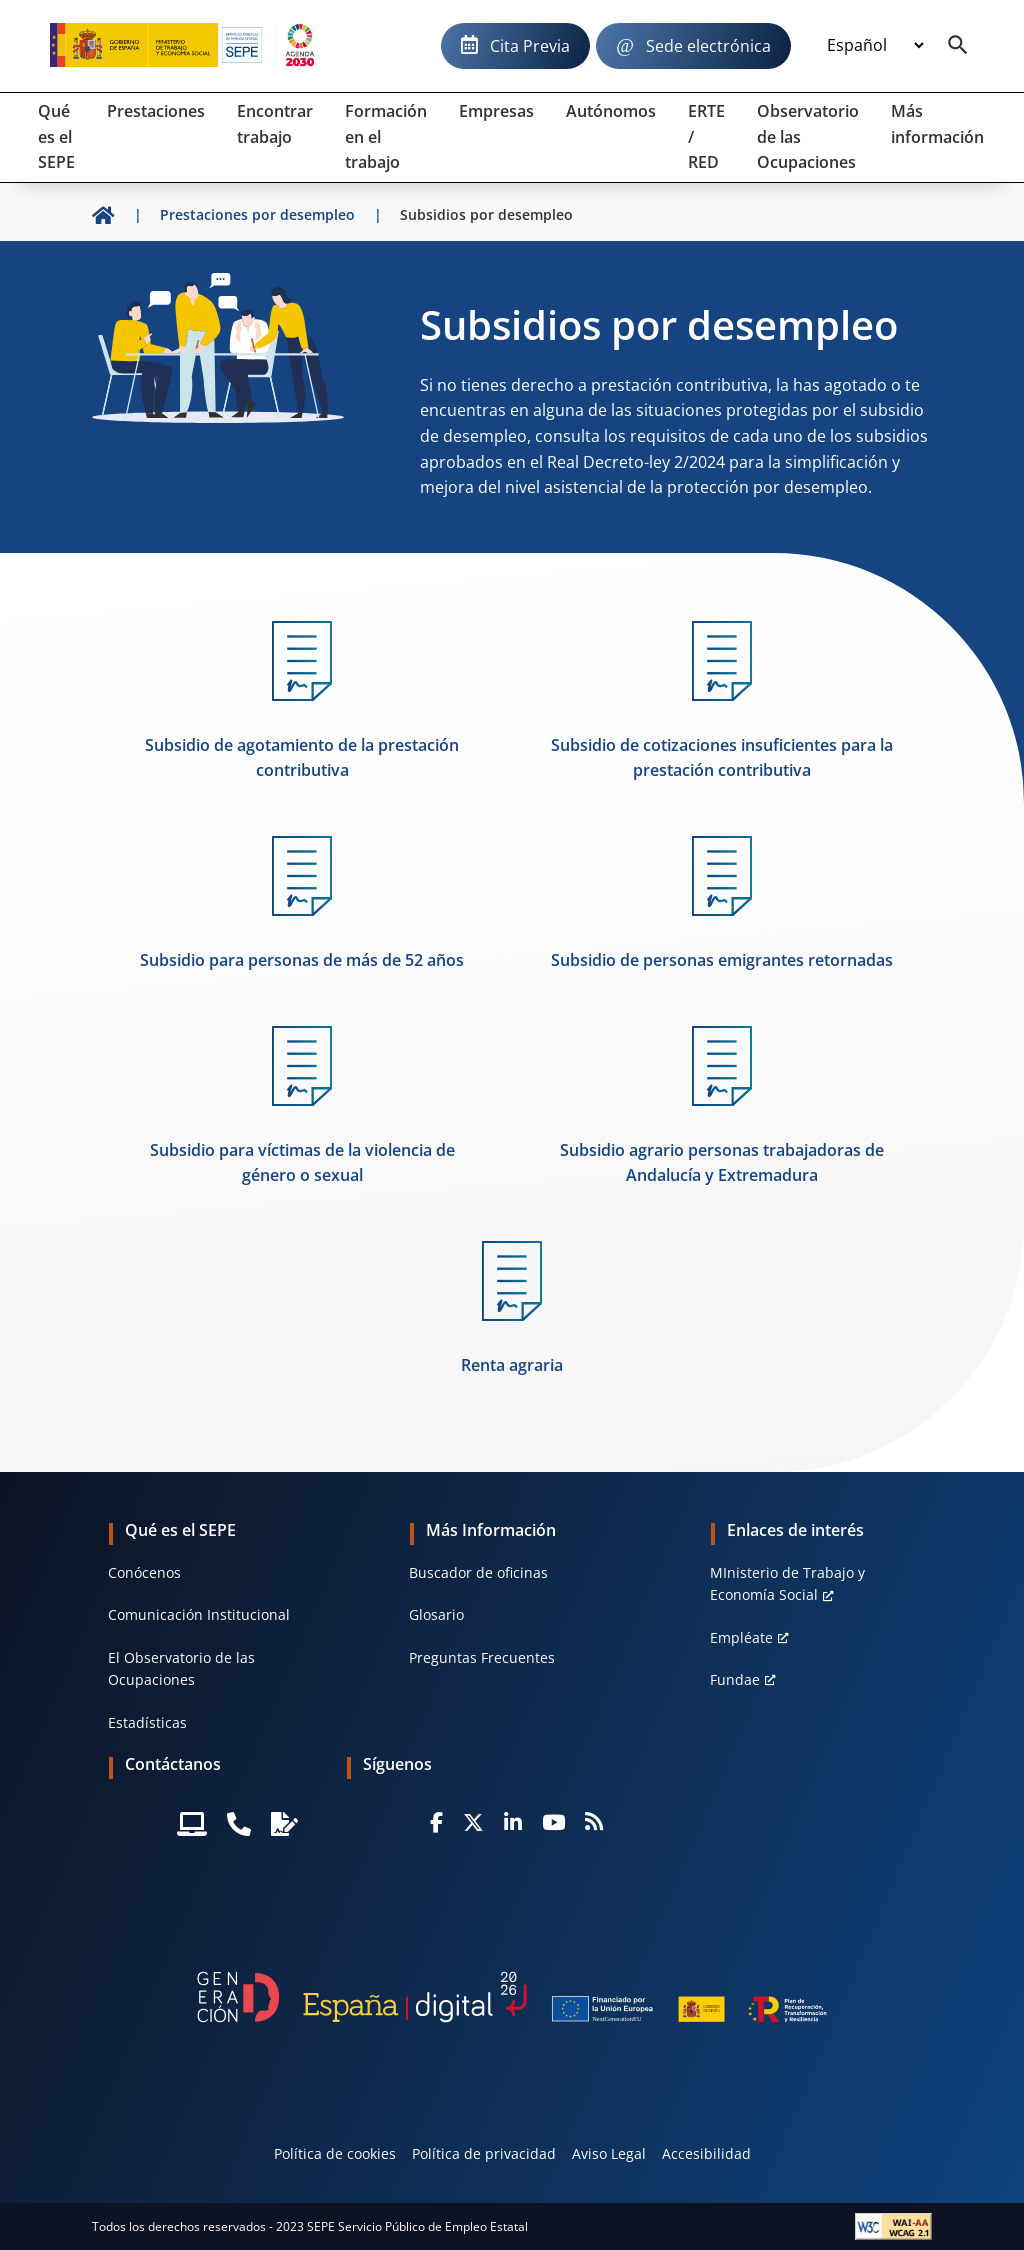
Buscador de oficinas (478, 1572)
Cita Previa (530, 46)
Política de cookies (335, 2153)
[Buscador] (958, 46)
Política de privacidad (484, 2153)
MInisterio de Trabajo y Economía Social (787, 1583)
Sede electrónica (708, 46)
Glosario (436, 1614)
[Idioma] (875, 46)
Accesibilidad (706, 2153)
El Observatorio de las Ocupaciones (181, 1668)
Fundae (735, 1679)
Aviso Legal (609, 2153)
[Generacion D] (512, 1997)
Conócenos (144, 1572)
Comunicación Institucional (199, 1614)
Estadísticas (147, 1722)
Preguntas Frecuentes (482, 1657)
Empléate (741, 1637)
